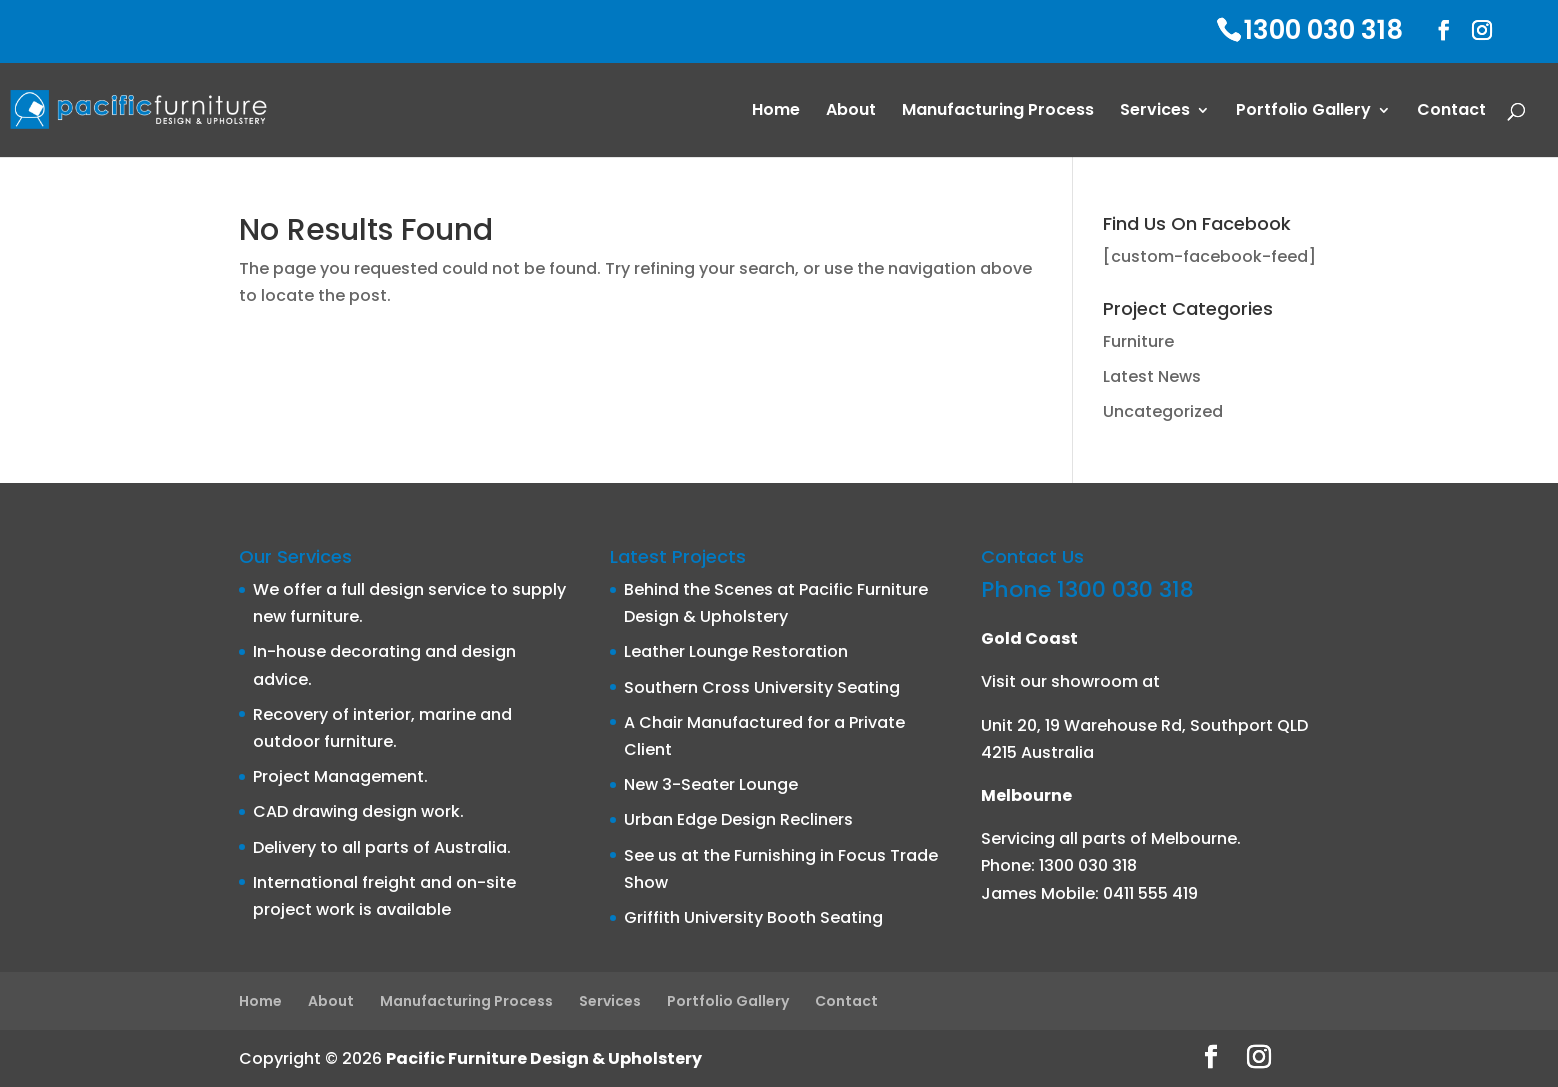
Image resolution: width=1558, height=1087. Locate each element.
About (851, 112)
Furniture (1138, 341)
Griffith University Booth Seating (753, 917)
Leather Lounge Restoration (736, 651)
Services (1155, 112)
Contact (1451, 112)
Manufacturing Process (998, 112)
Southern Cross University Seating (762, 687)
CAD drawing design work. (358, 811)
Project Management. (340, 776)
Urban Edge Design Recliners (738, 819)
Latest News (1152, 376)
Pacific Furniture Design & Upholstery (544, 1058)
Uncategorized (1163, 411)
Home (776, 112)
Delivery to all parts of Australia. (382, 847)
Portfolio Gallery (1303, 112)
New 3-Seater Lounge (711, 784)
